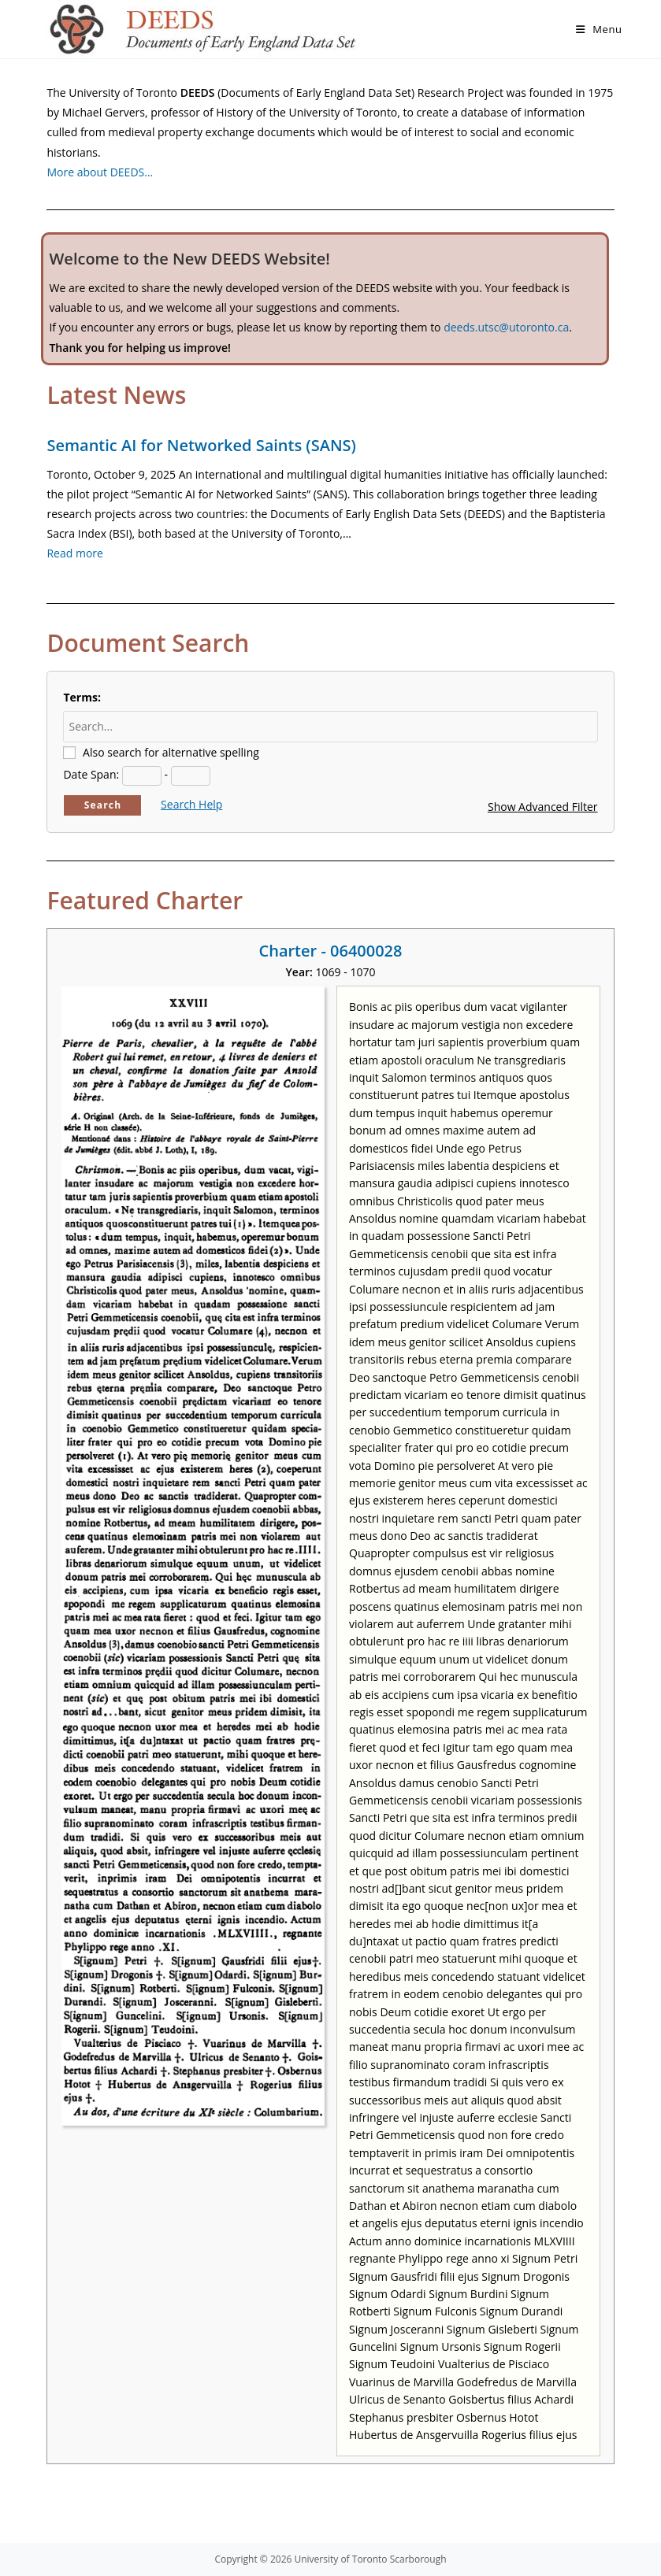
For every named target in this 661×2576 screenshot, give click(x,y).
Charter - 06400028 (331, 950)
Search (103, 805)
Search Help (191, 804)
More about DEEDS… (99, 172)
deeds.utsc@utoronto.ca (506, 327)
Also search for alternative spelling (171, 752)
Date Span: (91, 774)
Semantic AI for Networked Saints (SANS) (200, 445)
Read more (74, 553)
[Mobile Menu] (599, 29)
